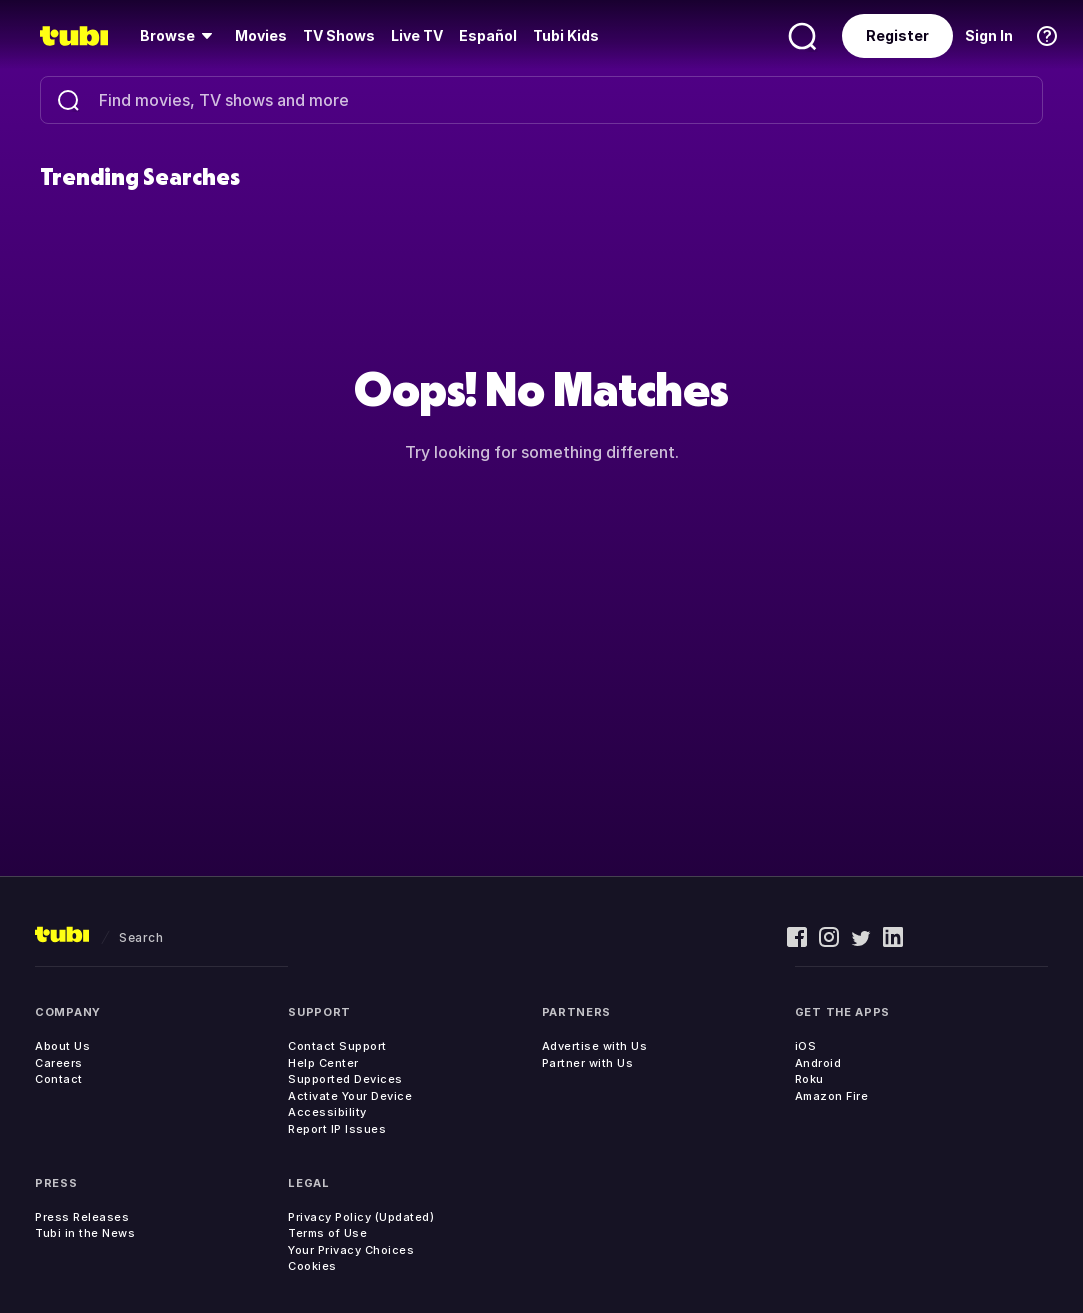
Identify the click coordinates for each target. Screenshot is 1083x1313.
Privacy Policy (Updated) (361, 1217)
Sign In (989, 35)
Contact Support (337, 1046)
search (141, 937)
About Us (62, 1046)
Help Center (323, 1063)
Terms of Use (327, 1233)
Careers (59, 1063)
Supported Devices (345, 1079)
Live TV (417, 35)
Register (897, 35)
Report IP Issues (337, 1129)
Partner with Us (588, 1063)
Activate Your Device (350, 1096)
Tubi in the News (85, 1233)
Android (818, 1063)
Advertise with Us (595, 1046)
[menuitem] (179, 36)
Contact (59, 1079)
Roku (809, 1079)
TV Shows (339, 35)
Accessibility (327, 1112)
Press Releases (82, 1217)
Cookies (312, 1266)
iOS (806, 1046)
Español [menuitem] (488, 35)
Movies (261, 35)
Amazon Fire (832, 1096)
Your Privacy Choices (351, 1250)
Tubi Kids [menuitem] (566, 35)
